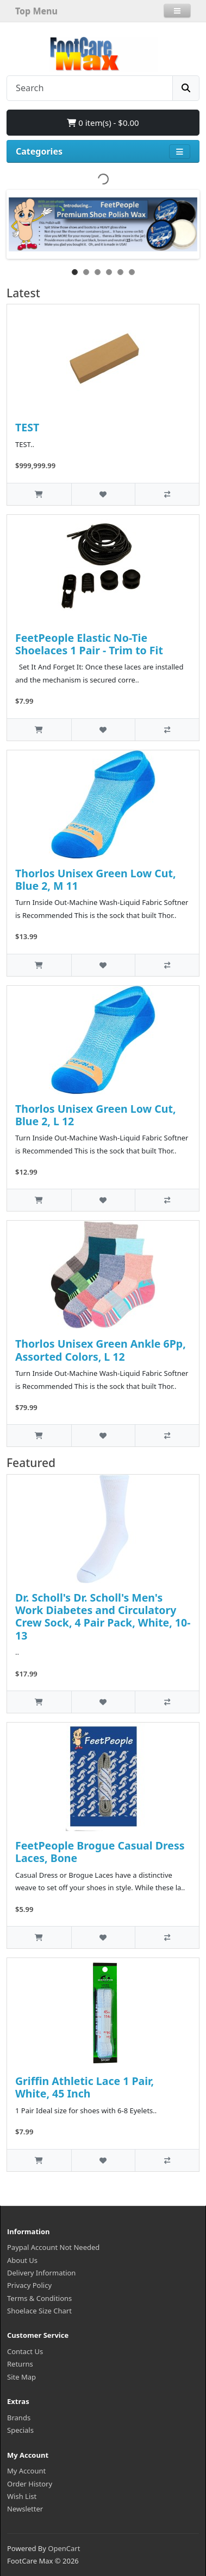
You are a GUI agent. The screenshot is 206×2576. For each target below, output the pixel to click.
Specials (20, 2430)
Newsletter (25, 2509)
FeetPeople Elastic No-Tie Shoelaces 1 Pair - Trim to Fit (89, 644)
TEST (27, 427)
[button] (177, 11)
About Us (22, 2260)
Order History (29, 2484)
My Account (26, 2471)
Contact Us (25, 2351)
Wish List (21, 2496)
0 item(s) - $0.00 (103, 122)
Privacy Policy (29, 2285)
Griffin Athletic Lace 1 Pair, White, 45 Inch (84, 2087)
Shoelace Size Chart (39, 2311)
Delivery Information (41, 2273)
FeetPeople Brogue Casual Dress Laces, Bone (99, 1851)
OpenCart (64, 2548)
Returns (20, 2364)
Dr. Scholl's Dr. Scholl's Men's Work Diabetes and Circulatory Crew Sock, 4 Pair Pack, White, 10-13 (102, 1616)
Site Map (21, 2377)
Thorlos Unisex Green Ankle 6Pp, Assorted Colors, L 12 (100, 1349)
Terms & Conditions (39, 2298)
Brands (18, 2417)
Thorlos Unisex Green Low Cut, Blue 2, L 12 (95, 1114)
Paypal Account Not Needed (53, 2247)
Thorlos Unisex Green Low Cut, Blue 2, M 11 (95, 879)
